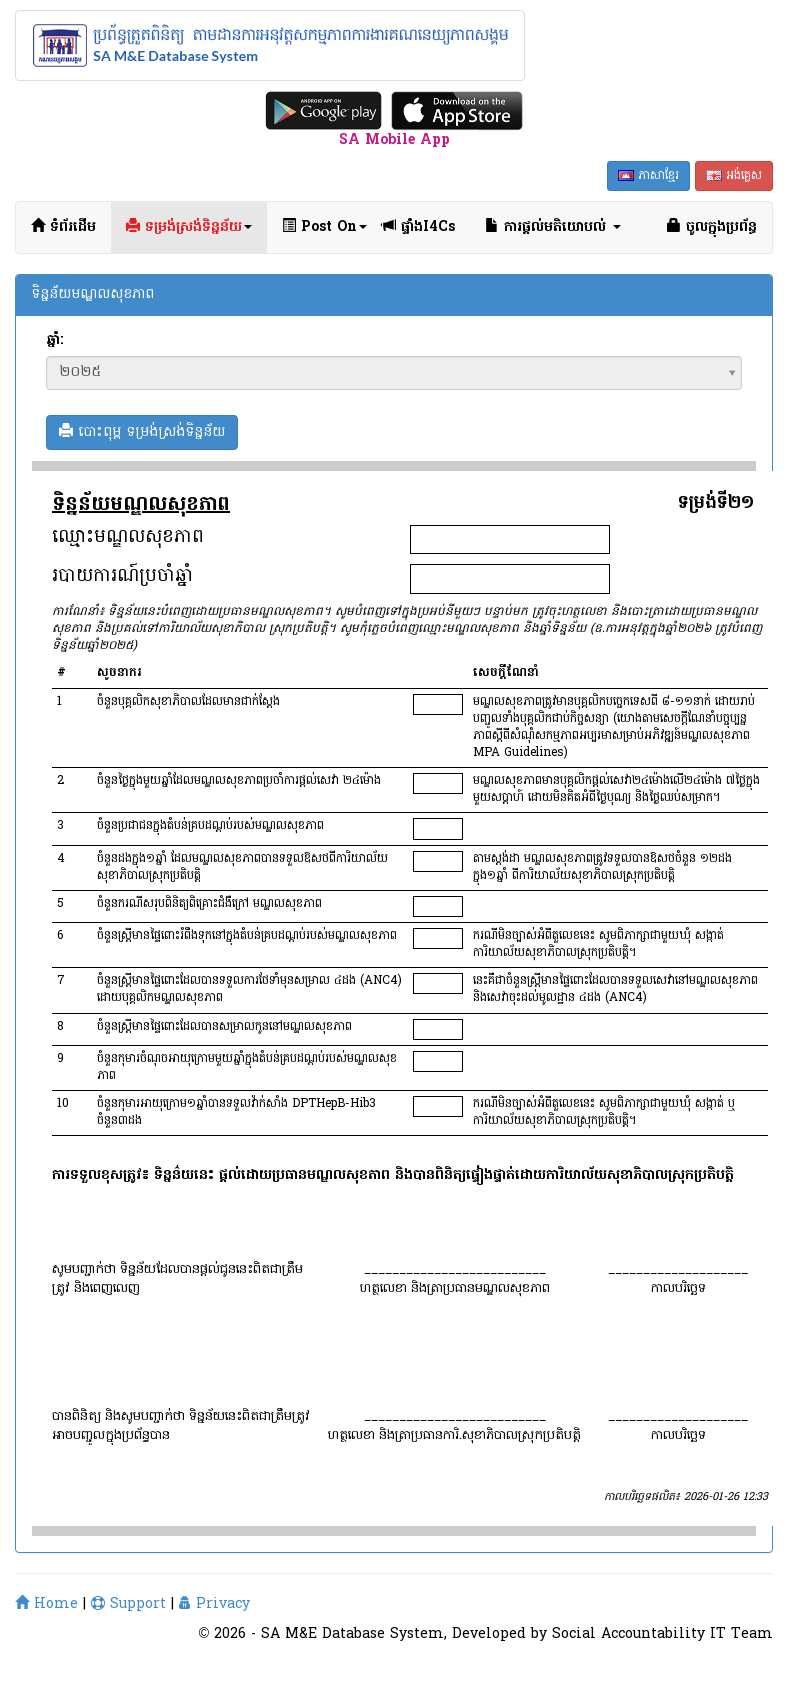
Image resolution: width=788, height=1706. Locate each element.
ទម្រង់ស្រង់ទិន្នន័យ (189, 227)
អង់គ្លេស (734, 176)
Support (128, 1604)
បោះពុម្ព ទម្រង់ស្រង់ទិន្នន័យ (142, 432)
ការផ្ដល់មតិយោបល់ (553, 227)
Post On (324, 227)
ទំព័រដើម (63, 227)
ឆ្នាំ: (54, 341)
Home (46, 1604)
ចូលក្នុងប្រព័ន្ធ (712, 227)
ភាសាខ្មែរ (648, 176)
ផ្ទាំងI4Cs (418, 227)
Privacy (214, 1604)
